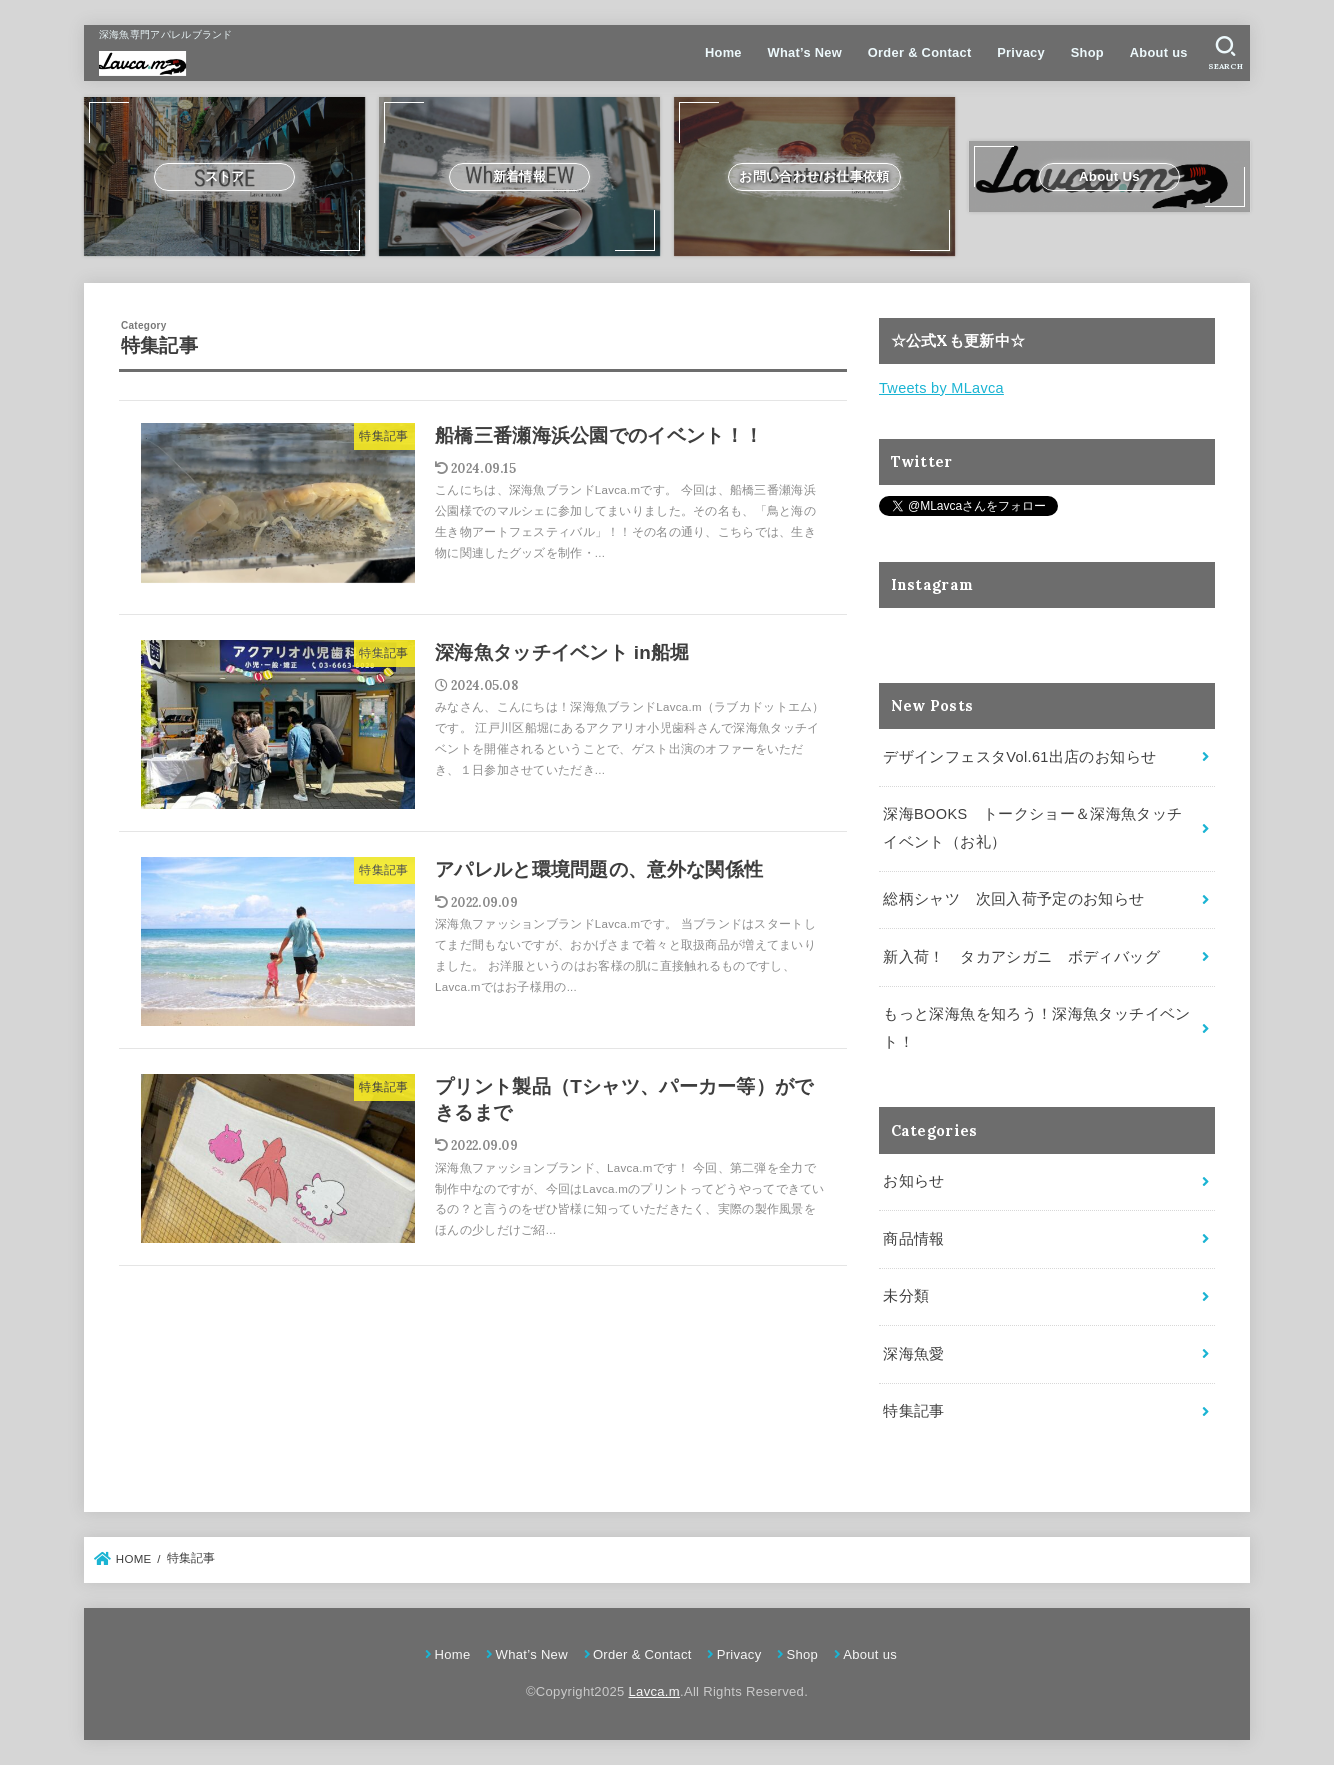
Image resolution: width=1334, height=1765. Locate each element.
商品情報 (913, 1239)
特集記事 (913, 1411)
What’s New (804, 52)
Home (723, 52)
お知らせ (913, 1181)
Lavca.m (654, 1691)
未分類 (906, 1296)
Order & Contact (920, 52)
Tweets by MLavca (941, 388)
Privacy (1021, 52)
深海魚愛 (913, 1354)
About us (1159, 52)
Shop (1087, 52)
